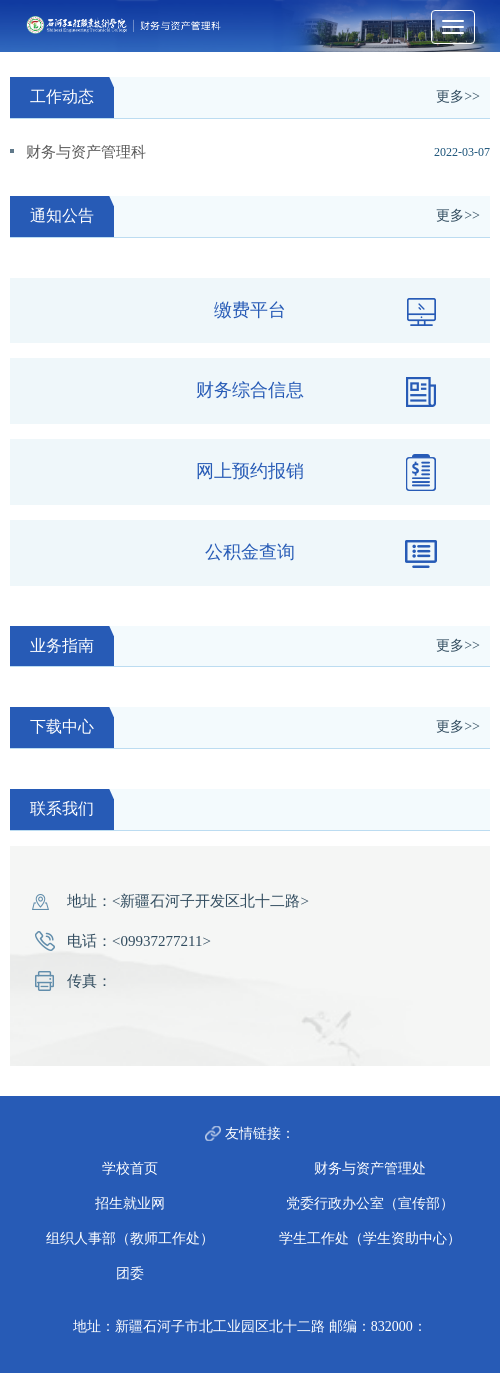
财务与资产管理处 (370, 1168)
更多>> (458, 96)
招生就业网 (130, 1203)
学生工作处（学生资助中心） (370, 1238)
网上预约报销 (318, 472)
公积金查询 (322, 553)
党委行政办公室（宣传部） (370, 1203)
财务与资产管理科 (86, 152)
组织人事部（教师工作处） (130, 1238)
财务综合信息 (318, 391)
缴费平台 (327, 311)
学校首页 (130, 1168)
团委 (130, 1273)
